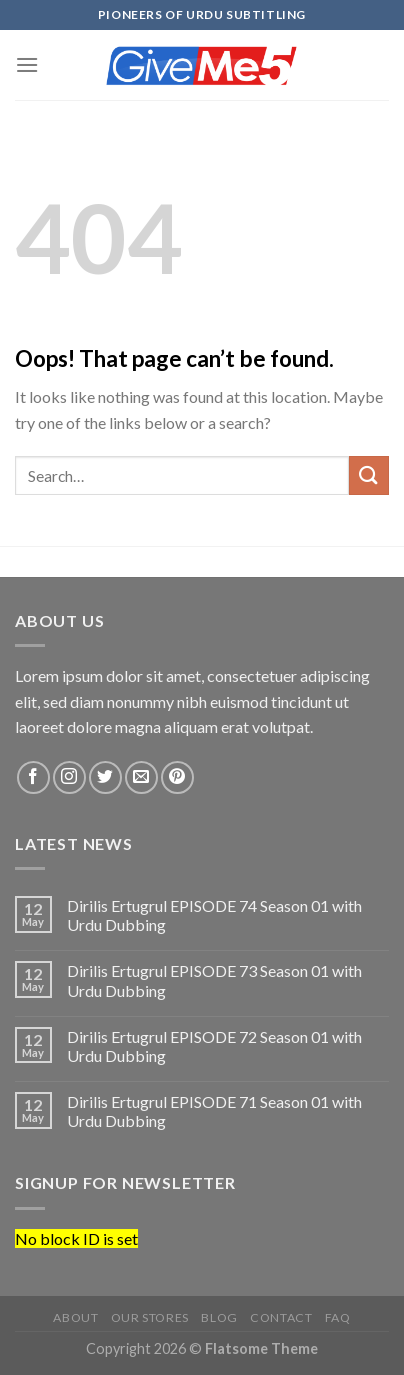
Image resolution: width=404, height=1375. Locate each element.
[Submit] (369, 475)
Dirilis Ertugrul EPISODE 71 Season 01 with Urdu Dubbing (214, 1111)
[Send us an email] (141, 777)
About (75, 1317)
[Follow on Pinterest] (177, 777)
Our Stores (150, 1317)
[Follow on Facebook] (33, 777)
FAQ (338, 1317)
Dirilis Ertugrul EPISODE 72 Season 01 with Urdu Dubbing (214, 1046)
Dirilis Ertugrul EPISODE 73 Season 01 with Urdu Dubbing (214, 980)
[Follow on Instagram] (69, 777)
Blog (219, 1317)
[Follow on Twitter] (105, 777)
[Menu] (27, 64)
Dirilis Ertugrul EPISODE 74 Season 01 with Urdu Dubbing (214, 915)
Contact (281, 1317)
